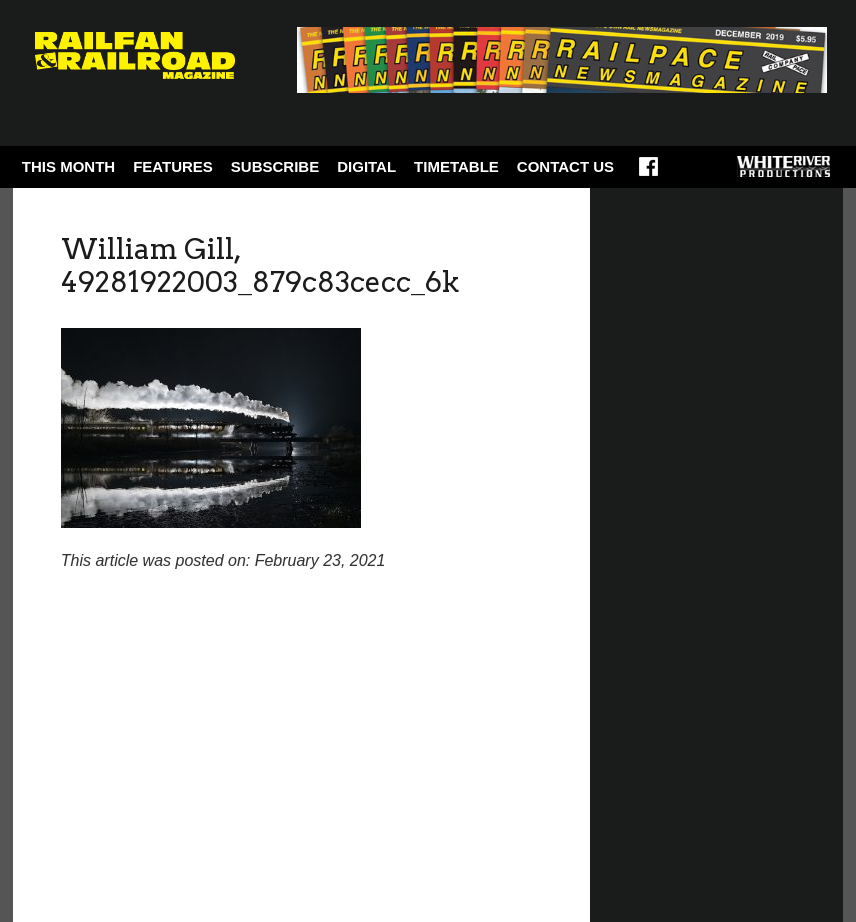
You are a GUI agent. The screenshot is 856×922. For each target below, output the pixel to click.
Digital (366, 166)
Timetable (456, 166)
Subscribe (275, 166)
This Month (68, 166)
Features (173, 166)
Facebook (648, 173)
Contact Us (565, 166)
